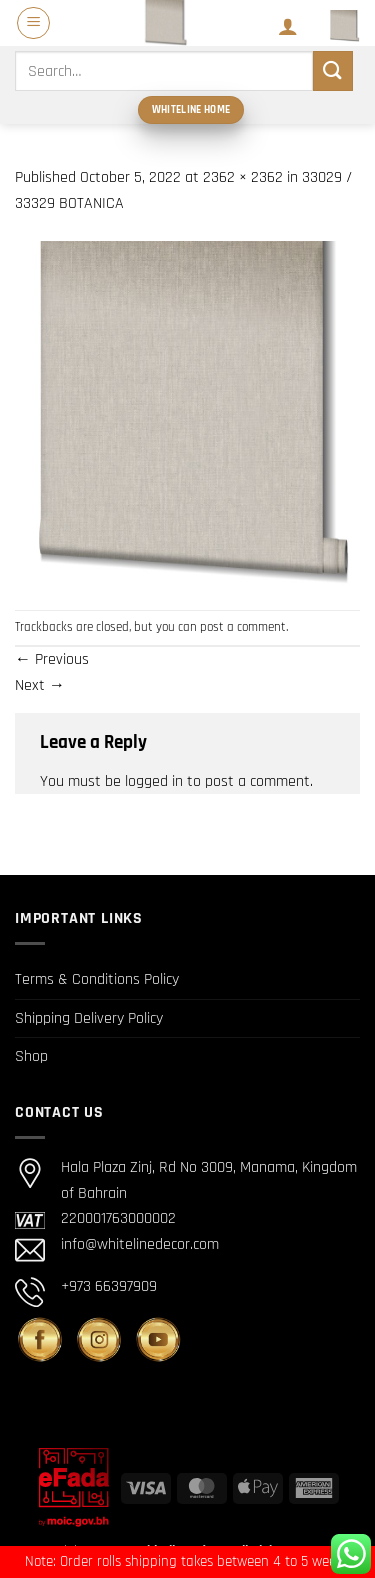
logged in (154, 781)
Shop (31, 1056)
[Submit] (333, 70)
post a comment (243, 627)
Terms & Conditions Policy (97, 979)
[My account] (288, 26)
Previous (52, 659)
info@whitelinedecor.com (140, 1244)
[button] (33, 23)
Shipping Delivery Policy (89, 1018)
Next (40, 685)
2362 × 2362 (243, 177)
